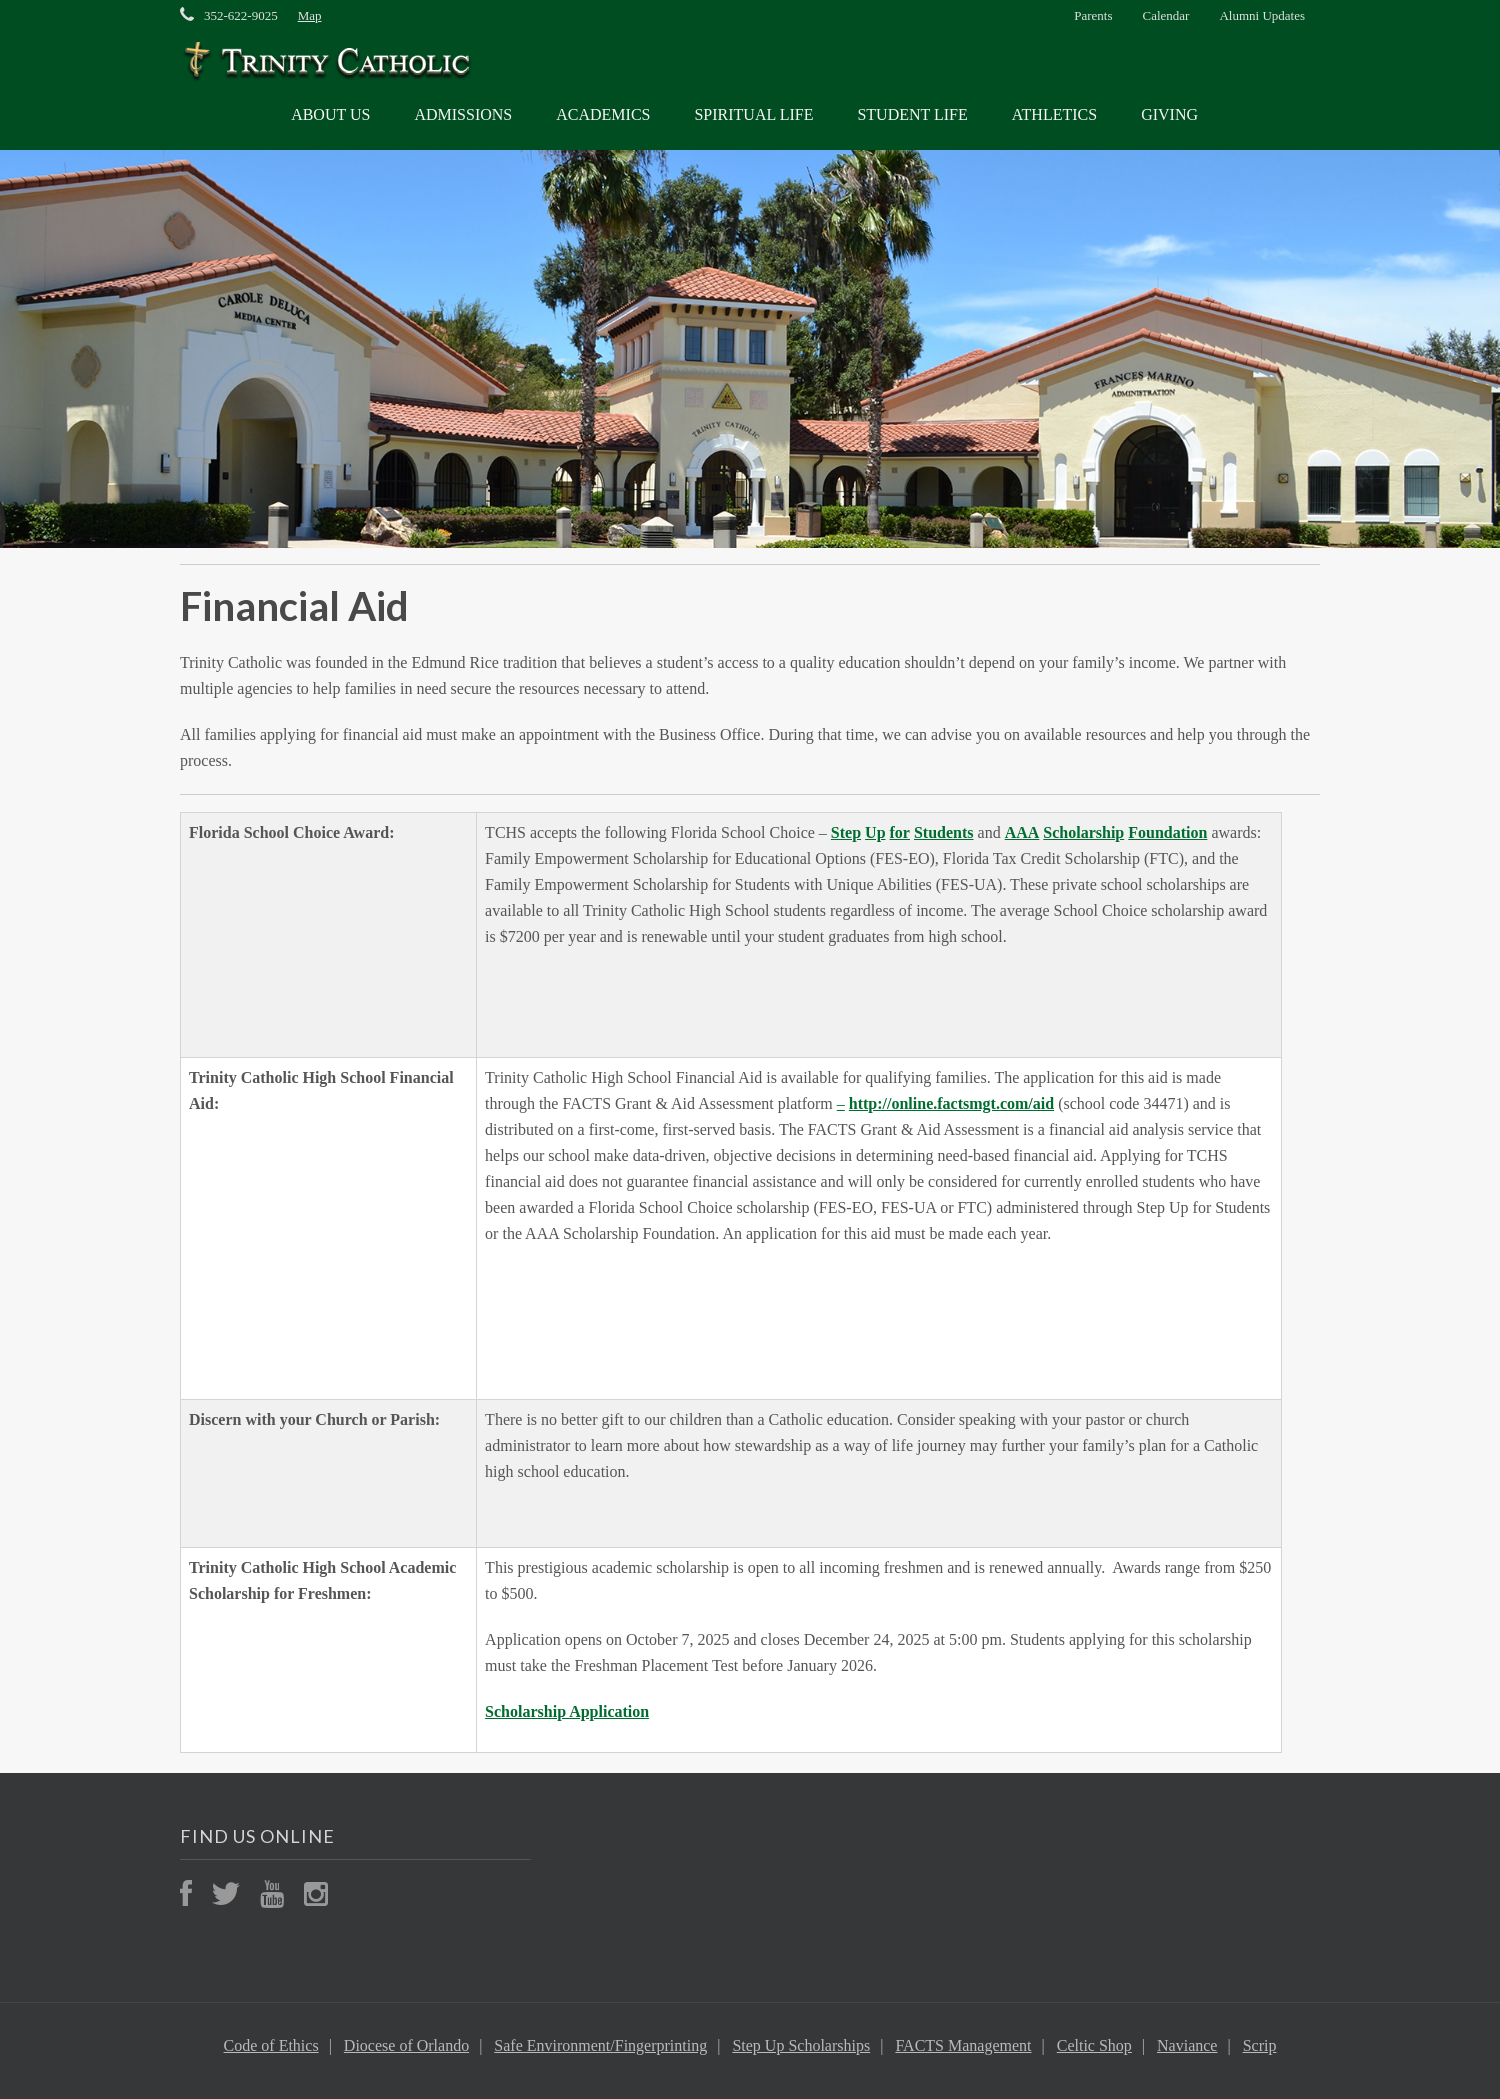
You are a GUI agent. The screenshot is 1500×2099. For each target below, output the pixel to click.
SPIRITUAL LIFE (753, 114)
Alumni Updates (1262, 15)
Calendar (1166, 15)
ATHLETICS (1054, 114)
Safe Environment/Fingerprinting (600, 2045)
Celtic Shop (1094, 2045)
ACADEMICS (603, 114)
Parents (1093, 15)
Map (310, 15)
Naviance (1187, 2045)
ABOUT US (330, 114)
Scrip (1260, 2045)
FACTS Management (963, 2045)
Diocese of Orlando (406, 2045)
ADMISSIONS (463, 114)
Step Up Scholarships (801, 2045)
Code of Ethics (271, 2045)
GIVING (1169, 114)
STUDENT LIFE (912, 114)
